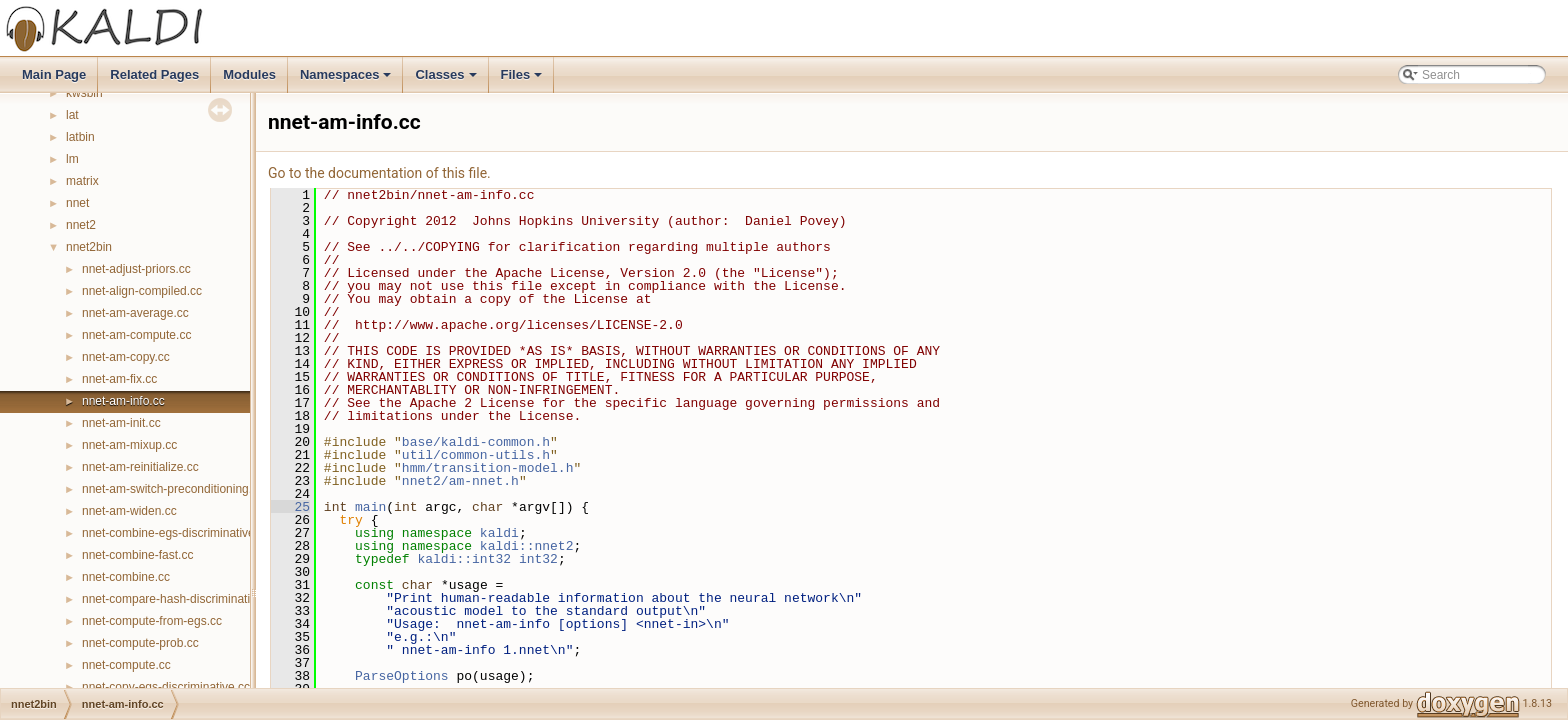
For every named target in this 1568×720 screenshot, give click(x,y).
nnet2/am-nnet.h (460, 481)
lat (72, 115)
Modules (249, 74)
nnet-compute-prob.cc (140, 643)
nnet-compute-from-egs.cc (152, 621)
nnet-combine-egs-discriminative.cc (176, 533)
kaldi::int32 (464, 559)
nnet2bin (89, 247)
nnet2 (81, 225)
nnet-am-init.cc (121, 423)
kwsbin (84, 93)
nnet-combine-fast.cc (137, 555)
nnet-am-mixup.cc (129, 445)
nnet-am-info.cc (123, 401)
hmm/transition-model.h (488, 468)
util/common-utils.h (476, 455)
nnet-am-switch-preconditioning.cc (173, 489)
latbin (80, 137)
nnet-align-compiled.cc (142, 291)
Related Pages (154, 74)
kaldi (499, 533)
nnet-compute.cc (126, 665)
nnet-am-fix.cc (119, 379)
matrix (82, 181)
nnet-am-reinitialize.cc (140, 467)
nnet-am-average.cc (135, 313)
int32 (538, 559)
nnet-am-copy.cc (126, 357)
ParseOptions (402, 676)
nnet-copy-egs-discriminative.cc (166, 687)
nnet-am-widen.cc (129, 511)
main (370, 507)
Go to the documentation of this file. (379, 173)
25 (290, 507)
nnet (77, 203)
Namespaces (347, 80)
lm (72, 159)
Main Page (54, 74)
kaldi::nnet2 (527, 546)
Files (523, 80)
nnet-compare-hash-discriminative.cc (180, 599)
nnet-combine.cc (126, 577)
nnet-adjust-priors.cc (136, 269)
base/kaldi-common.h (476, 442)
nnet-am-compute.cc (136, 335)
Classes (447, 80)
